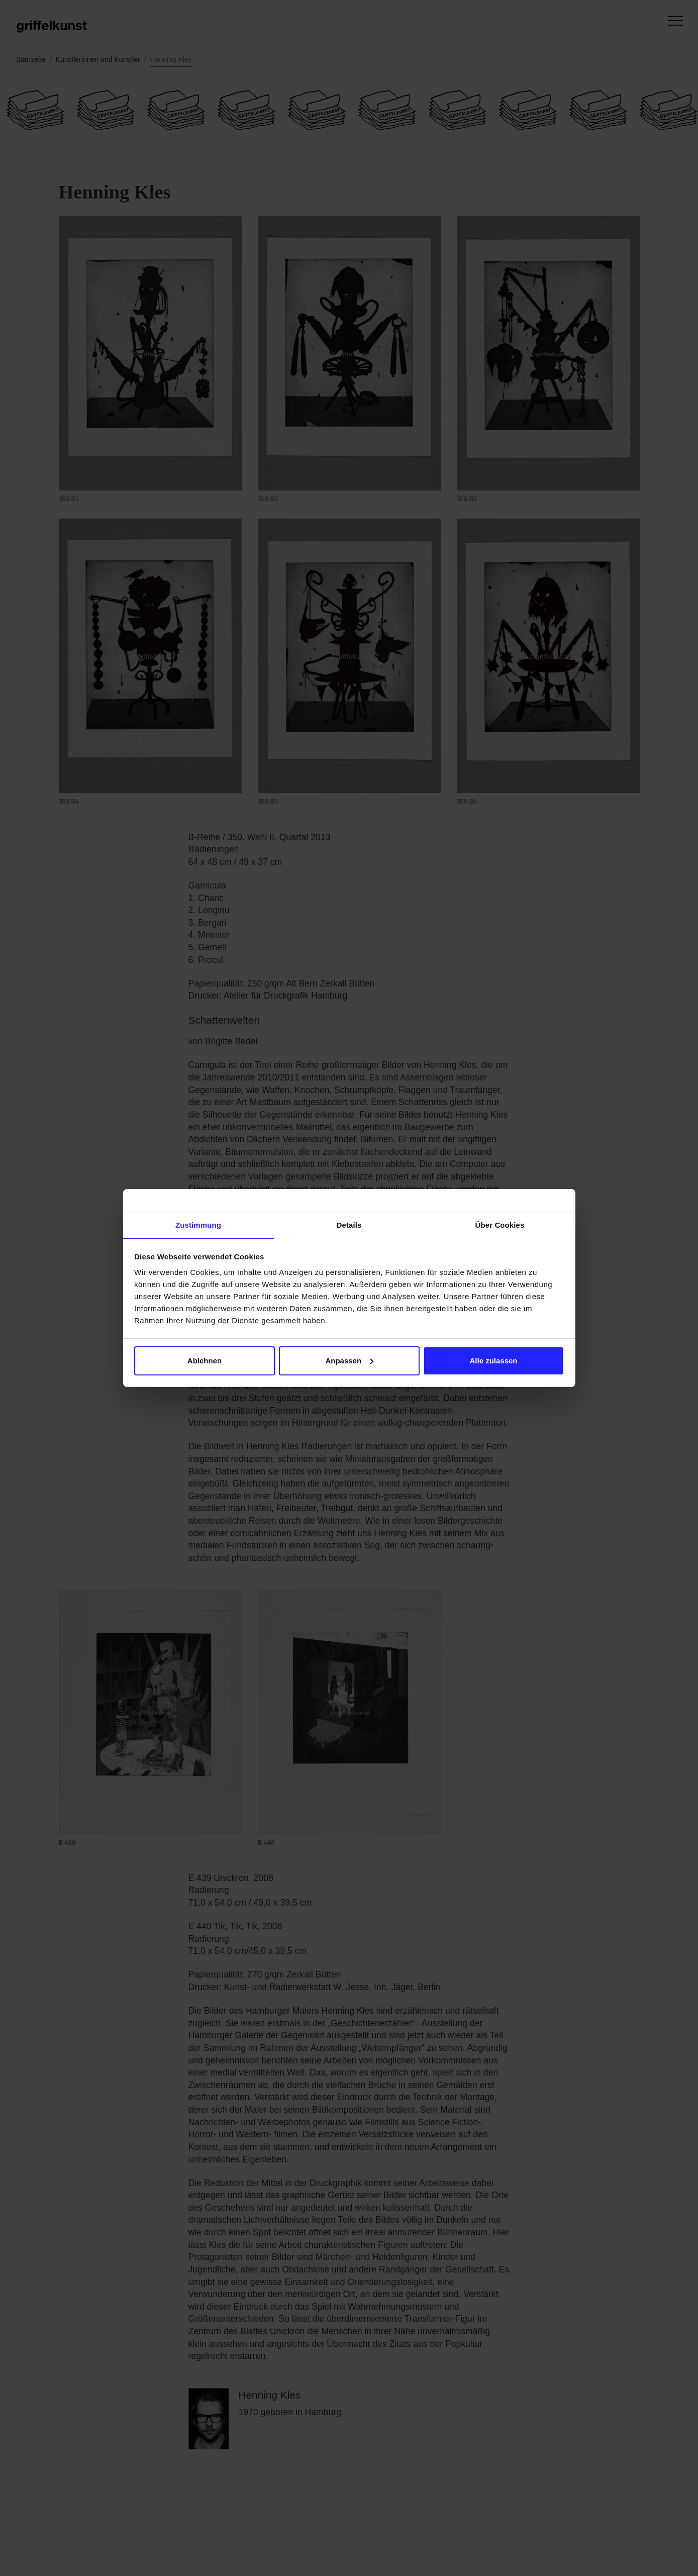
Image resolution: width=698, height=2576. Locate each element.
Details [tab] (349, 1225)
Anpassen (349, 1360)
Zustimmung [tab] (198, 1225)
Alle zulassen (493, 1360)
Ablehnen (204, 1360)
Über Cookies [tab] (500, 1225)
